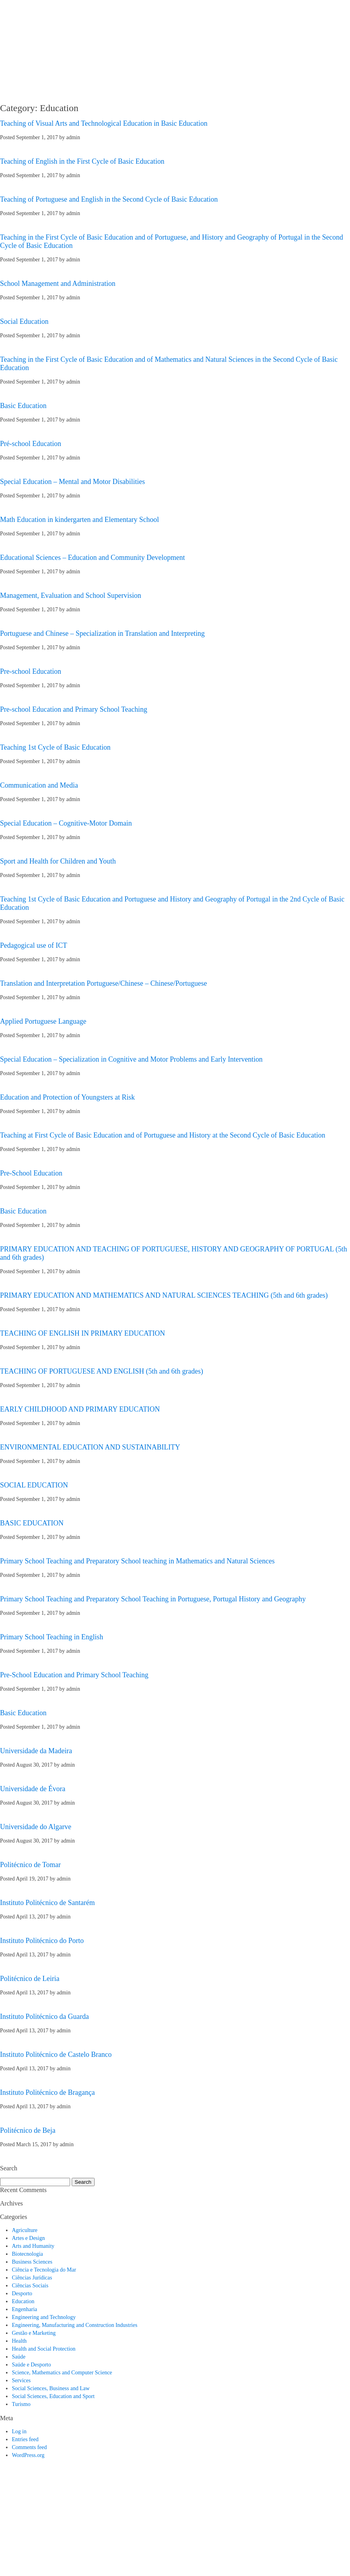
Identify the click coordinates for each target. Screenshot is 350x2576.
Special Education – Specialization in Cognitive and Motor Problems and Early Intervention (131, 1059)
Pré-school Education (30, 444)
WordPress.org (28, 2455)
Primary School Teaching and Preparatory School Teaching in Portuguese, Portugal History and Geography (153, 1599)
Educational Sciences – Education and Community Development (92, 557)
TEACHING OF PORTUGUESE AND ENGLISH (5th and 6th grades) (101, 1371)
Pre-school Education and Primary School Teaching (73, 709)
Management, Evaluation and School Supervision (70, 595)
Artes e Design (28, 2238)
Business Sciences (32, 2262)
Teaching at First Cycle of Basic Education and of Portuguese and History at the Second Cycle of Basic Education (162, 1135)
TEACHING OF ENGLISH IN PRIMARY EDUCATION (82, 1333)
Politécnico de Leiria (29, 1979)
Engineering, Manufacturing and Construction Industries (74, 2325)
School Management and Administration (57, 283)
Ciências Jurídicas (32, 2278)
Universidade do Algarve (35, 1827)
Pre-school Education (30, 671)
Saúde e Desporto (31, 2365)
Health (19, 2341)
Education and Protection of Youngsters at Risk (67, 1097)
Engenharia (24, 2309)
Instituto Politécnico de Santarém (47, 1903)
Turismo (21, 2404)
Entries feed (25, 2439)
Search (83, 2182)
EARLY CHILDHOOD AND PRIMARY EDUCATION (80, 1409)
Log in (19, 2431)
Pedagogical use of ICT (33, 945)
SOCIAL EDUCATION (34, 1485)
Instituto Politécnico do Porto (42, 1941)
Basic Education (23, 406)
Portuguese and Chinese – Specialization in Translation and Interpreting (102, 633)
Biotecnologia (27, 2254)
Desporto (22, 2293)
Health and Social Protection (44, 2349)
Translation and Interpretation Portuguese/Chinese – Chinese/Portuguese (103, 983)
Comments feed (29, 2447)
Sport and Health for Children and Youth (58, 861)
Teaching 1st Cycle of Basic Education (55, 747)
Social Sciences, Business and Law (50, 2388)
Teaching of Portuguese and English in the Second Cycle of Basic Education (109, 199)
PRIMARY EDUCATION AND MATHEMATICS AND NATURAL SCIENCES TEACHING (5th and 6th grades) (164, 1295)
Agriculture (25, 2230)
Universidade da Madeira (36, 1751)
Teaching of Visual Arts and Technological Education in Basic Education (103, 123)
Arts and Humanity (33, 2246)
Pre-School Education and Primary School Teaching (74, 1675)
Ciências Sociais (30, 2286)
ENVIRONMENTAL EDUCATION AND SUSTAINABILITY (90, 1447)
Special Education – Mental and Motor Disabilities (72, 482)
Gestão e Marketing (33, 2333)
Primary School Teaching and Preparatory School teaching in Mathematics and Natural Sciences (137, 1561)
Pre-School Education (31, 1173)
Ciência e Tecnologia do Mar (44, 2270)
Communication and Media (39, 785)
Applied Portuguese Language (43, 1021)
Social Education (24, 321)
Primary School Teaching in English (51, 1637)
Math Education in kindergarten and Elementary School (79, 520)
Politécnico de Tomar (30, 1865)
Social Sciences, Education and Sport (53, 2396)
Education (23, 2301)
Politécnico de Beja (27, 2130)
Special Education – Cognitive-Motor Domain (66, 823)
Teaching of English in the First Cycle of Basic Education (82, 161)
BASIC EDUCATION (32, 1523)
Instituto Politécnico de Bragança (47, 2092)
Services (21, 2380)
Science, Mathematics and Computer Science (62, 2373)
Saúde (18, 2357)
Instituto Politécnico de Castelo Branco (56, 2054)
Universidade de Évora (32, 1789)
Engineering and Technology (44, 2317)
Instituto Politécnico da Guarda (44, 2016)
